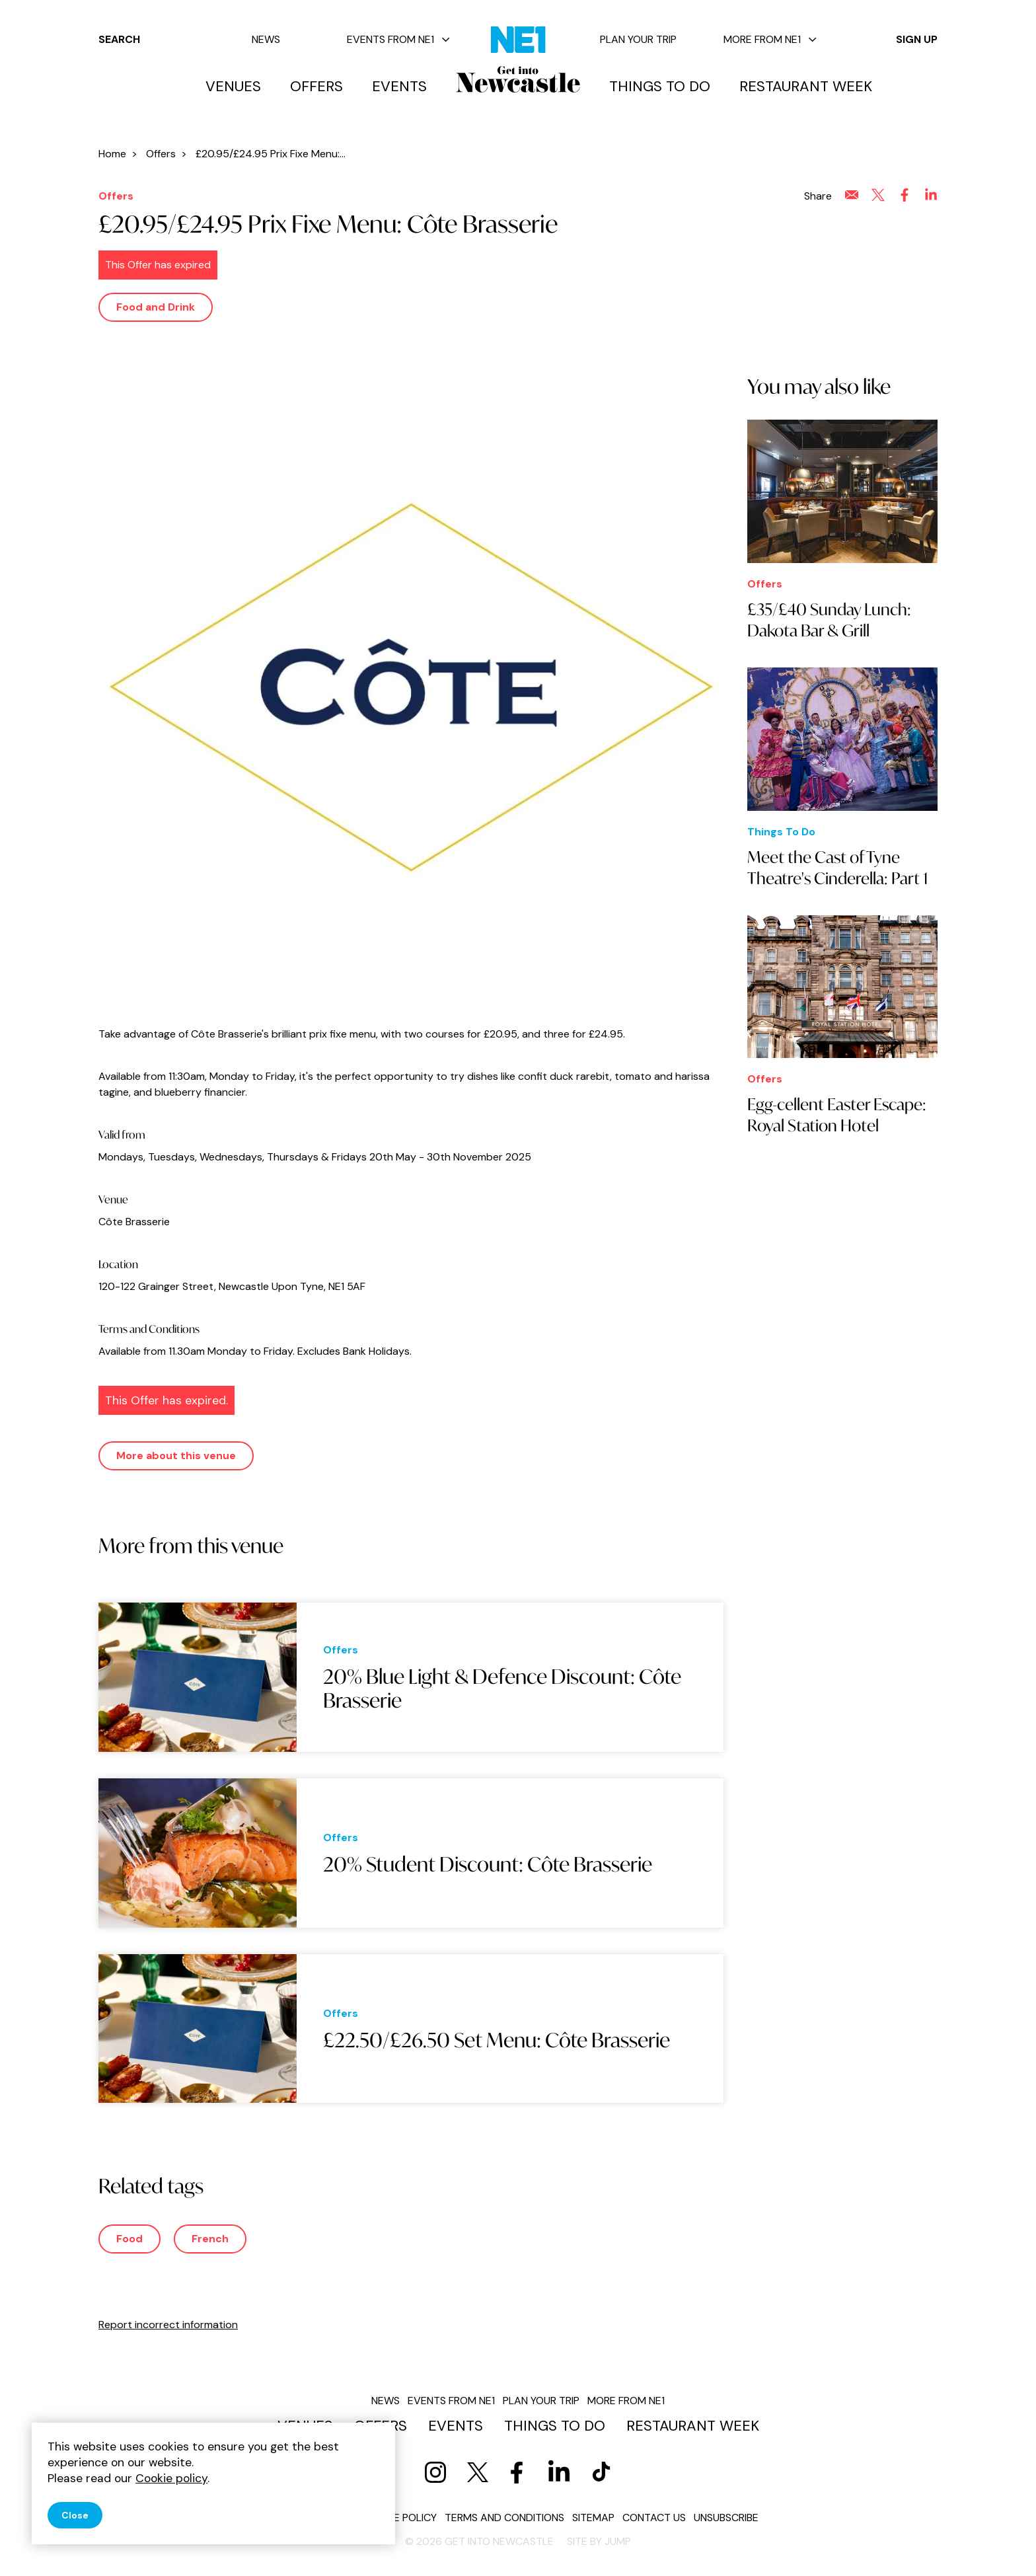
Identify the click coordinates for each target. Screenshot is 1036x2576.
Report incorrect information (168, 2324)
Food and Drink (155, 307)
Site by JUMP (599, 2541)
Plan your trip (638, 39)
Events (399, 87)
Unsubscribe (726, 2517)
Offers (316, 87)
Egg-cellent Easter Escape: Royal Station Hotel (836, 1115)
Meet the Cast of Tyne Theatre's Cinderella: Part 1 (837, 868)
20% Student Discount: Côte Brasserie (487, 1864)
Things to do (659, 87)
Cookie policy (400, 2517)
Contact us (654, 2517)
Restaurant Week (805, 87)
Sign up (917, 39)
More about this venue (176, 1455)
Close (75, 2515)
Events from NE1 (398, 39)
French (210, 2239)
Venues (233, 87)
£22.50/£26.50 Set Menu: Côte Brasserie (496, 2040)
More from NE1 (770, 39)
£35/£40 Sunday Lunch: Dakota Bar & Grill (829, 620)
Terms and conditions (504, 2517)
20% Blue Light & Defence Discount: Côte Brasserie (502, 1688)
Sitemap (593, 2517)
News (266, 39)
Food (129, 2239)
